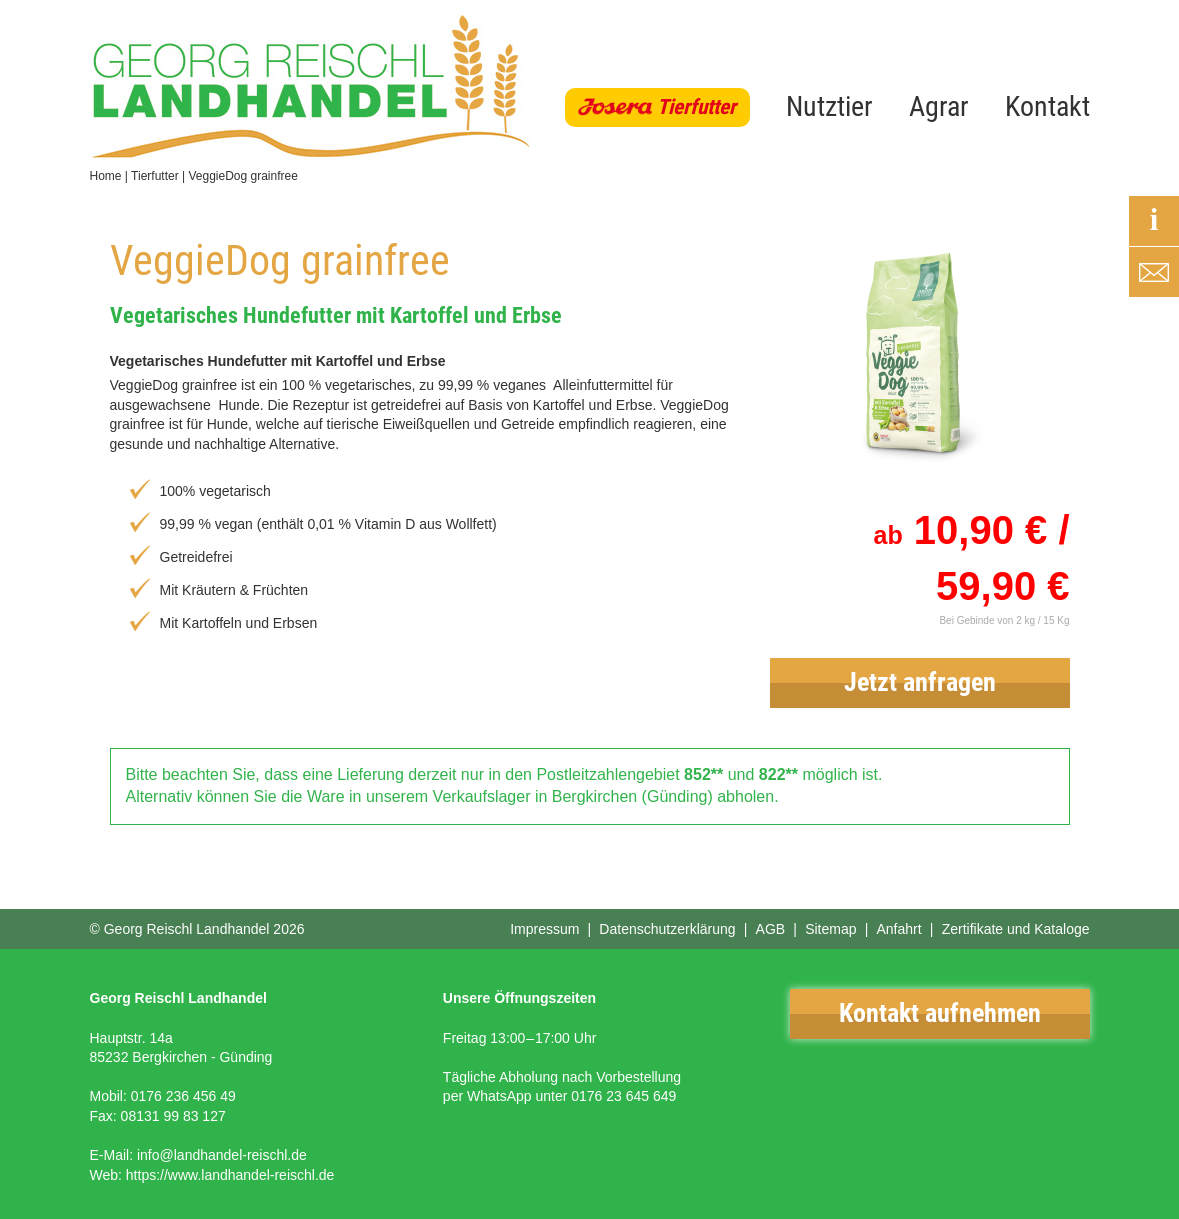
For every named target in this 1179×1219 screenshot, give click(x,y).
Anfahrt (898, 929)
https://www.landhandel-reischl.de (230, 1175)
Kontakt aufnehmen (940, 1013)
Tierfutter (696, 107)
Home (106, 176)
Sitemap (830, 929)
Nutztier (829, 106)
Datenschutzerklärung (667, 929)
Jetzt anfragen (920, 682)
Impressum (544, 929)
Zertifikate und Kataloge (1016, 929)
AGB (771, 929)
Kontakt (1047, 106)
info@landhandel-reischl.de (222, 1155)
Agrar (939, 106)
